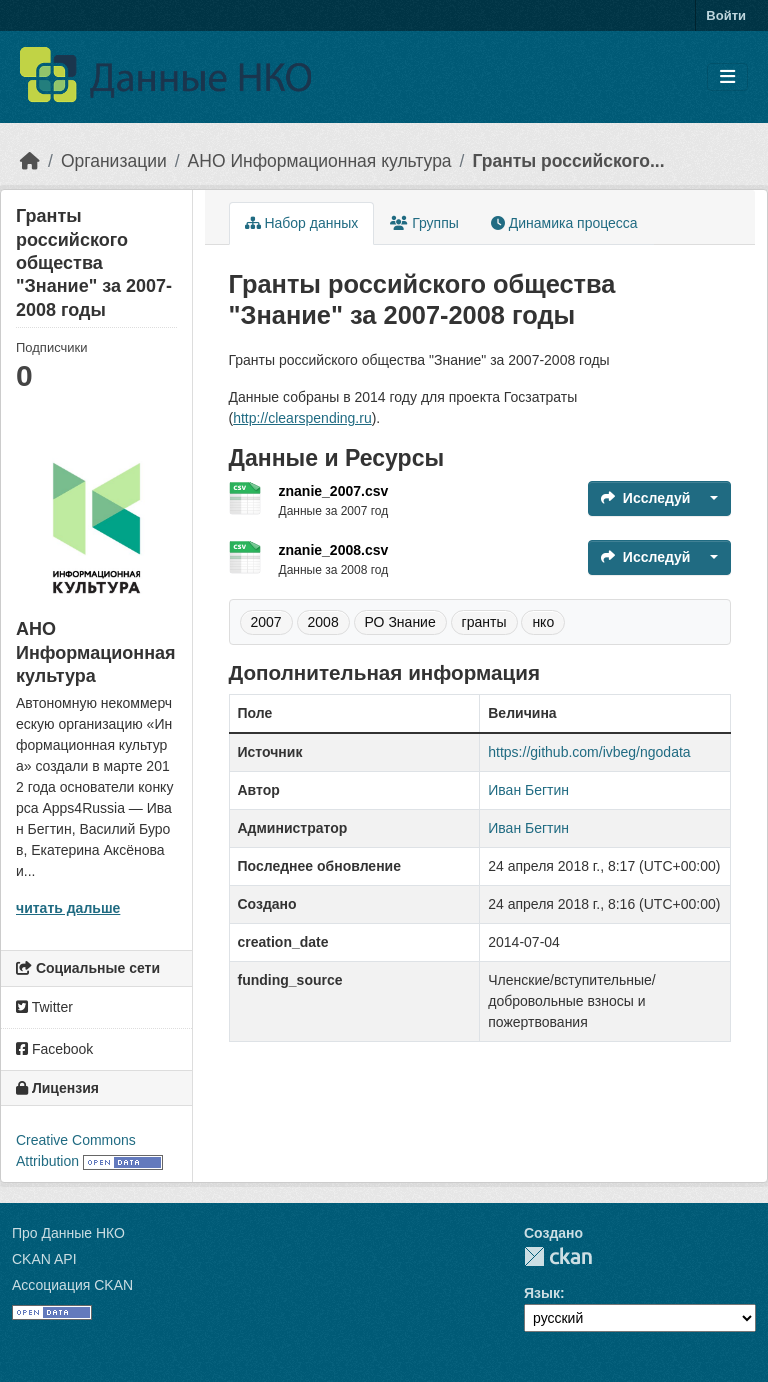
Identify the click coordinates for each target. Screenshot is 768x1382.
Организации (114, 161)
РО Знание (400, 622)
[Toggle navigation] (727, 77)
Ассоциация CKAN (72, 1285)
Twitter (44, 1007)
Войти (726, 15)
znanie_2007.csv (334, 491)
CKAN (558, 1256)
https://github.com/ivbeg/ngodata (589, 752)
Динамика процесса (564, 223)
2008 (323, 622)
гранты (484, 622)
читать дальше (68, 908)
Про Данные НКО (68, 1233)
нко (543, 622)
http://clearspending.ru (302, 418)
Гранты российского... (568, 161)
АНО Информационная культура (320, 161)
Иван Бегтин (528, 790)
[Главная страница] (30, 161)
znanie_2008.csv (334, 550)
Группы (424, 223)
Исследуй (646, 498)
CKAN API (44, 1259)
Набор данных (302, 223)
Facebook (54, 1049)
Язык (542, 1293)
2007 (266, 622)
